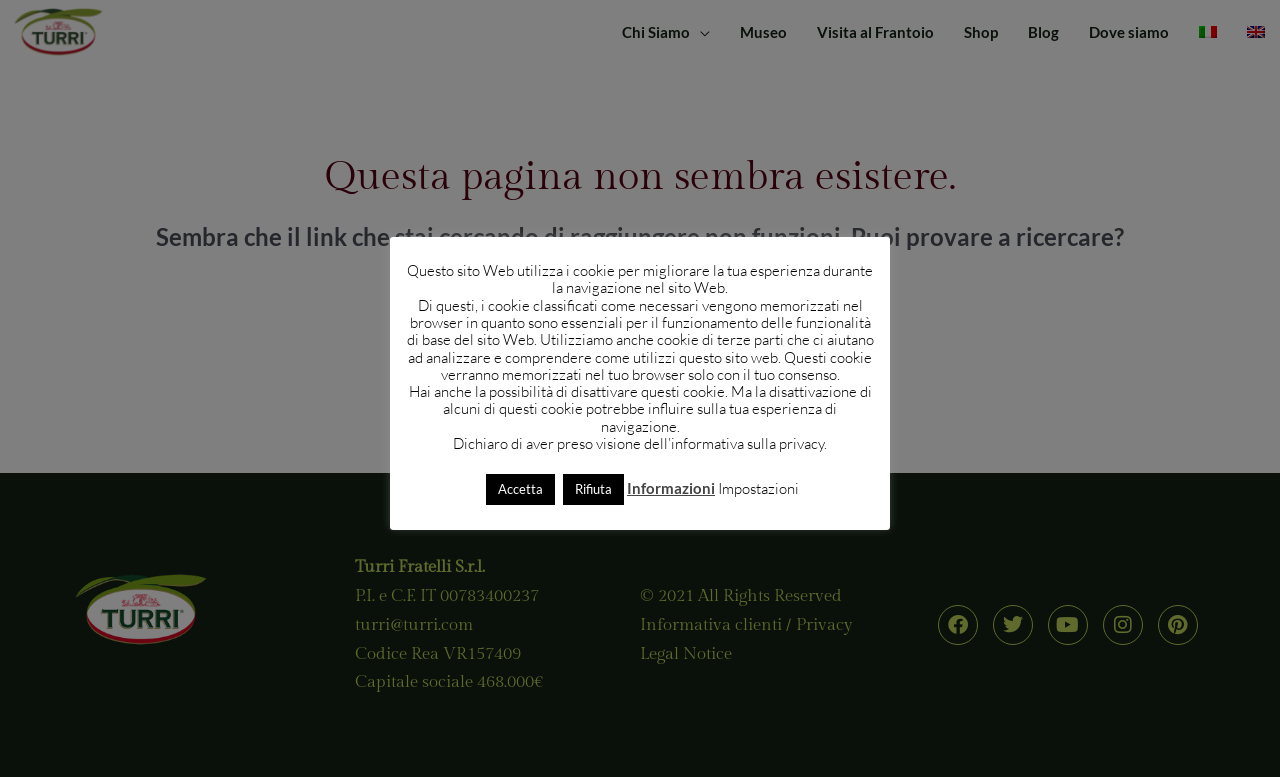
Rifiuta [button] (593, 489)
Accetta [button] (520, 489)
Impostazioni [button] (758, 488)
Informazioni (671, 488)
